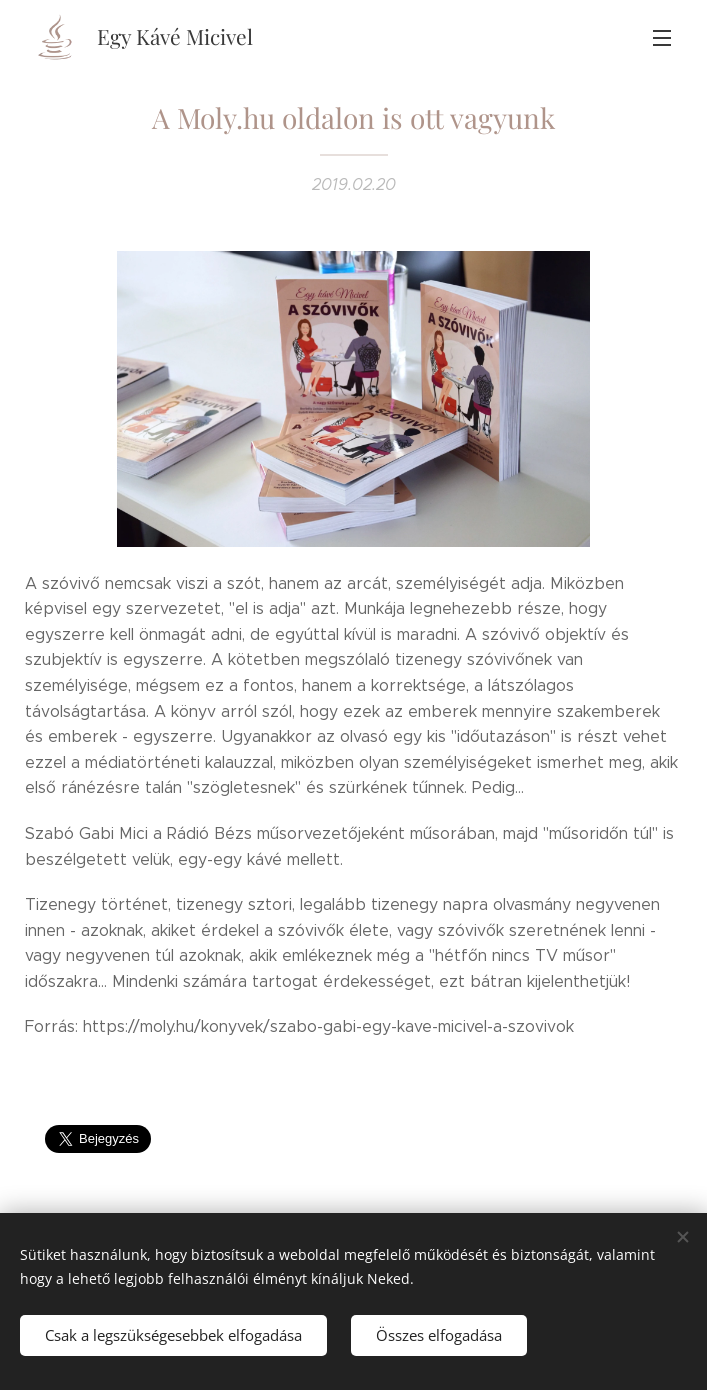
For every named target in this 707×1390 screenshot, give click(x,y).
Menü (662, 38)
